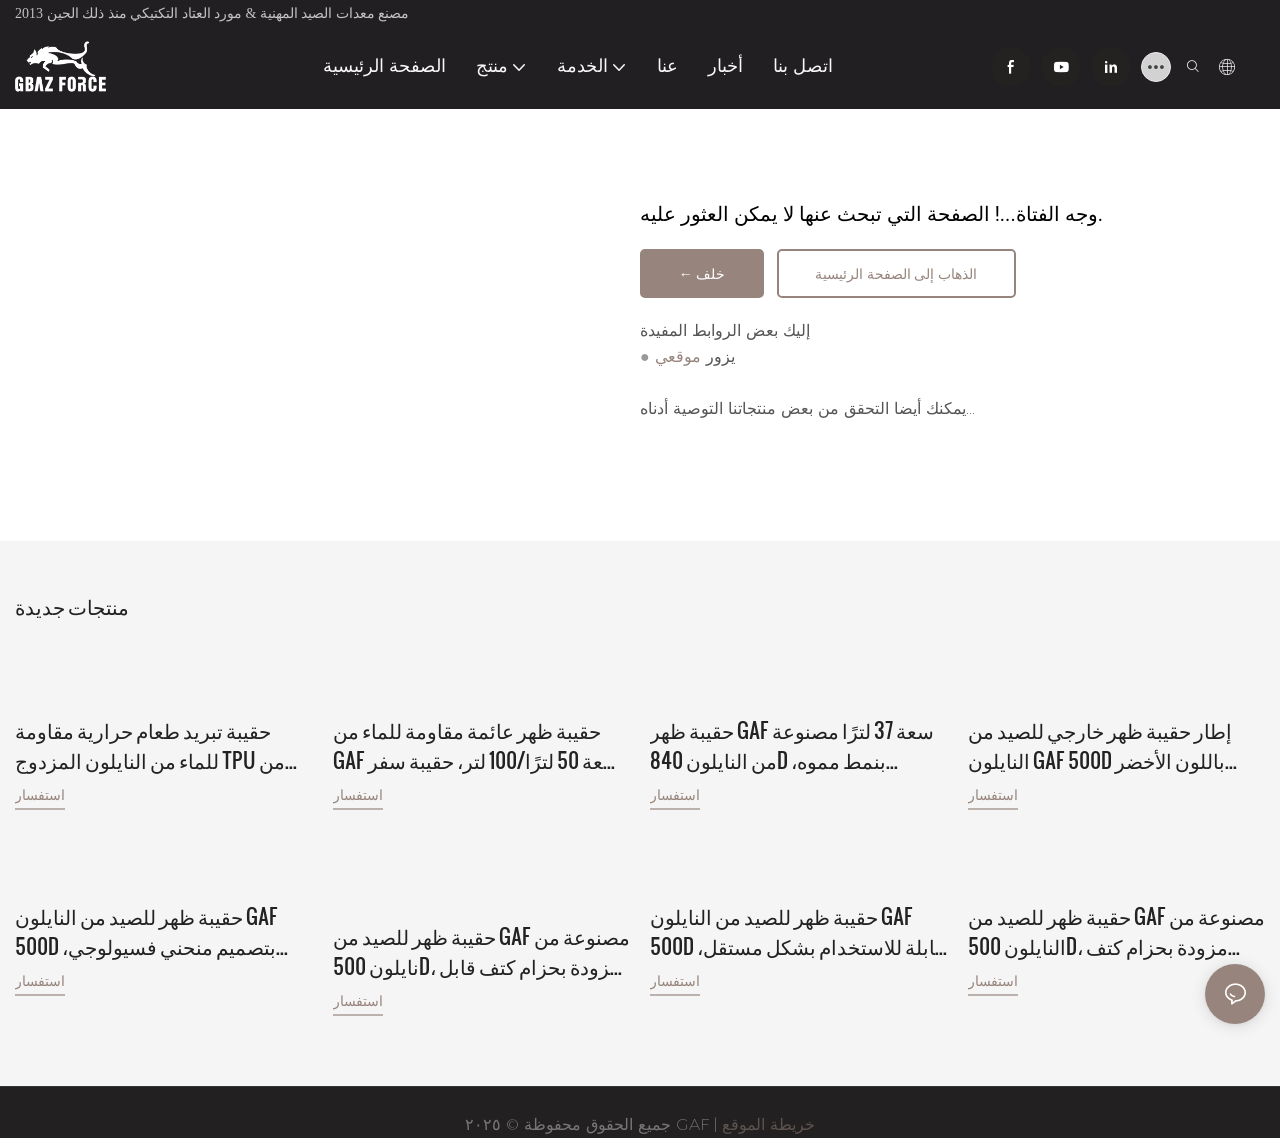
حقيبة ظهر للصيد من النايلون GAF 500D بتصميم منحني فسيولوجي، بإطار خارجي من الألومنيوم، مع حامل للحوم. (161, 908)
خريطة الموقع (768, 1099)
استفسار (40, 794)
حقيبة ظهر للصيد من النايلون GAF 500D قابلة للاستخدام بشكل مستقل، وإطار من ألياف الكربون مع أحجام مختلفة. (797, 908)
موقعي (678, 359)
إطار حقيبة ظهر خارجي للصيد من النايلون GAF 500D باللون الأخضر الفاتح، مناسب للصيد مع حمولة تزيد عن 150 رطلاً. (1109, 744)
